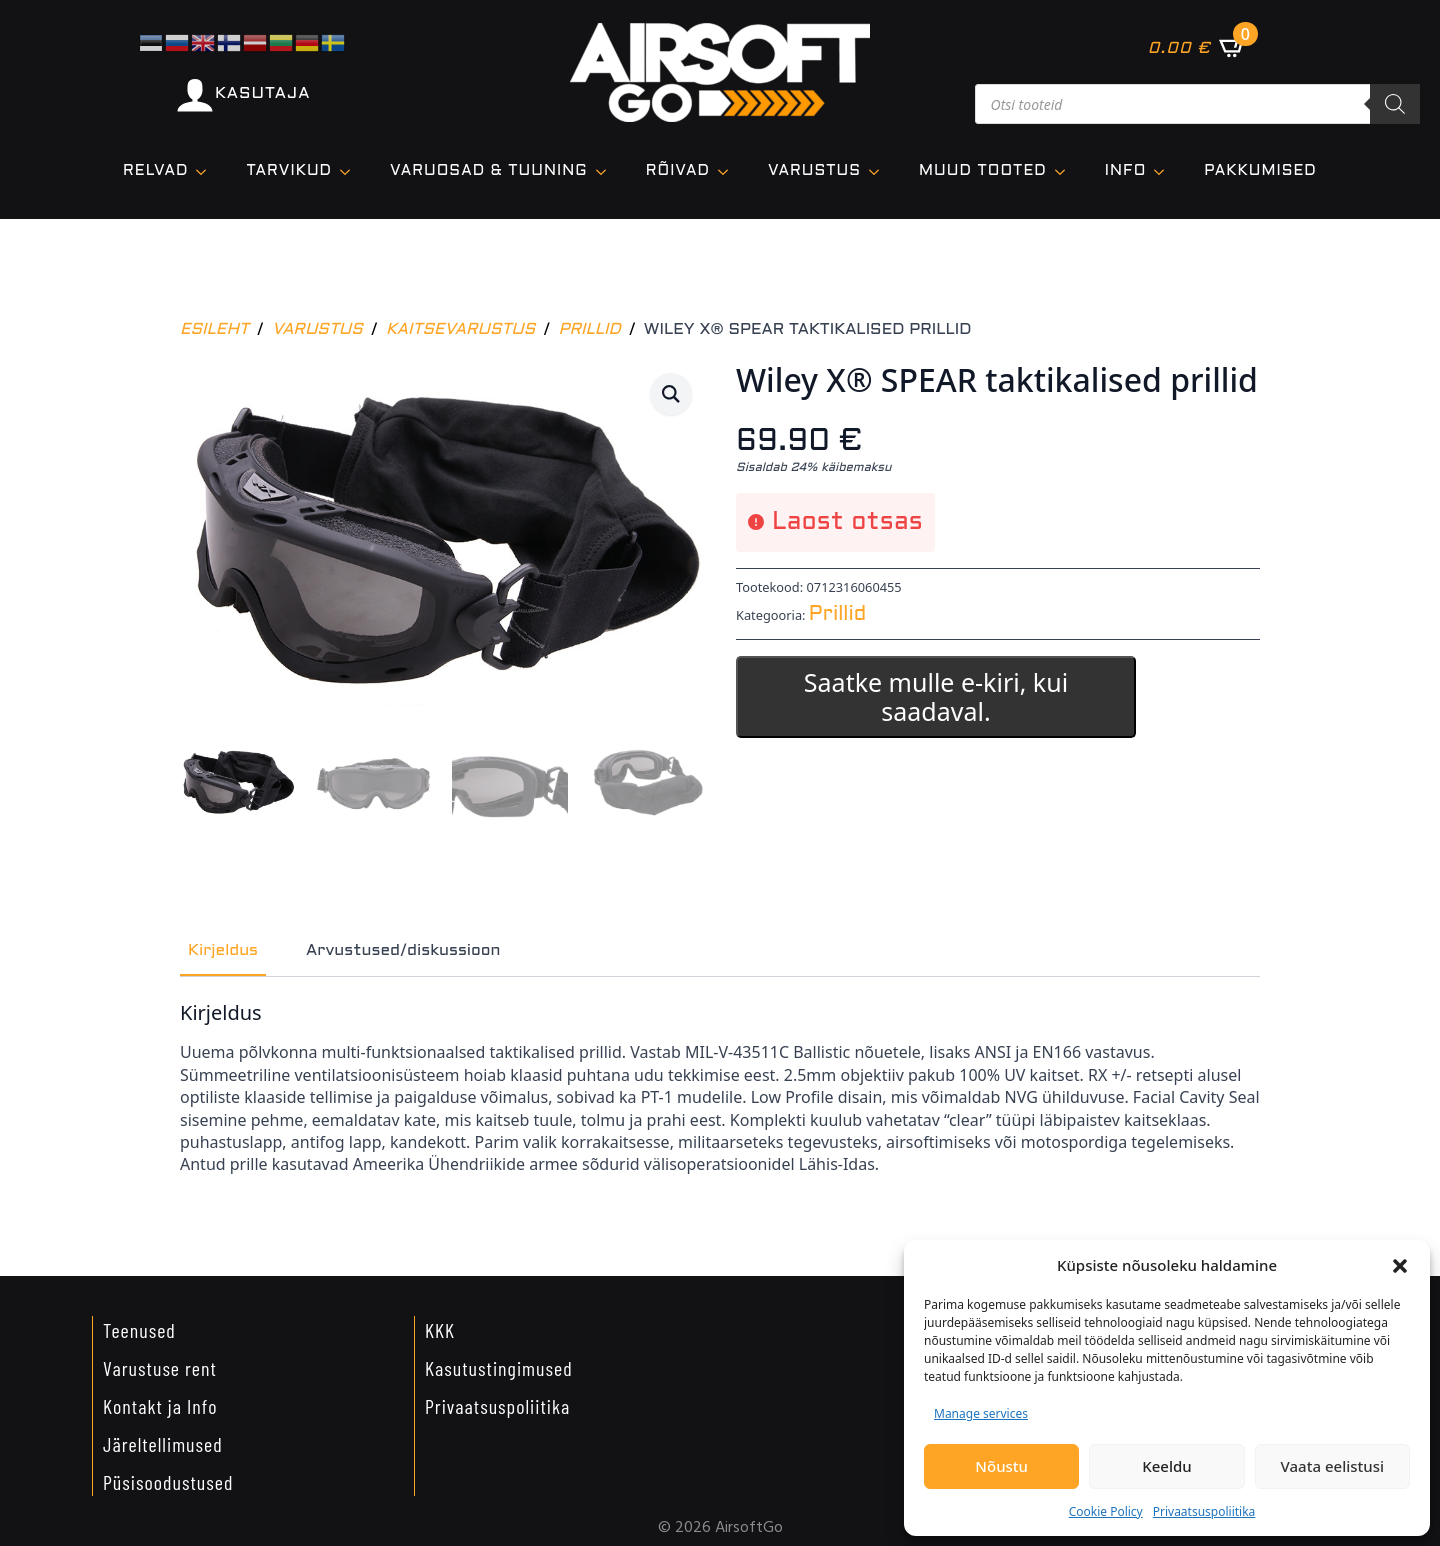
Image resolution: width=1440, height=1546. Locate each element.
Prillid (589, 329)
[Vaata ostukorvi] (1197, 47)
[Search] (1395, 104)
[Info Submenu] (1165, 171)
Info (1126, 171)
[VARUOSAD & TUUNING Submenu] (607, 171)
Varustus (317, 329)
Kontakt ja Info (160, 1403)
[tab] (223, 948)
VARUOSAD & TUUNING (489, 171)
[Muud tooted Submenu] (1066, 171)
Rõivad (678, 171)
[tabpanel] (720, 1085)
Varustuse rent (160, 1365)
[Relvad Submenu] (207, 171)
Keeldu (1166, 1466)
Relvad (155, 171)
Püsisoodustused (168, 1479)
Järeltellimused (163, 1441)
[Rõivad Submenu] (729, 171)
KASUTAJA (262, 93)
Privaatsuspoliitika (1204, 1511)
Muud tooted (983, 171)
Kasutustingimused (499, 1365)
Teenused (139, 1327)
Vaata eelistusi (1332, 1466)
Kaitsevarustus (460, 329)
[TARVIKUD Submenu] (351, 171)
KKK (440, 1327)
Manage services (981, 1413)
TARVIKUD (289, 171)
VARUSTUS (814, 171)
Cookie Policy (1106, 1511)
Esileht (214, 329)
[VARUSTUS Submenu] (880, 171)
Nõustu (1001, 1466)
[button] (1400, 1266)
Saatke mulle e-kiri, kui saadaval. (936, 696)
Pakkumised (1260, 171)
